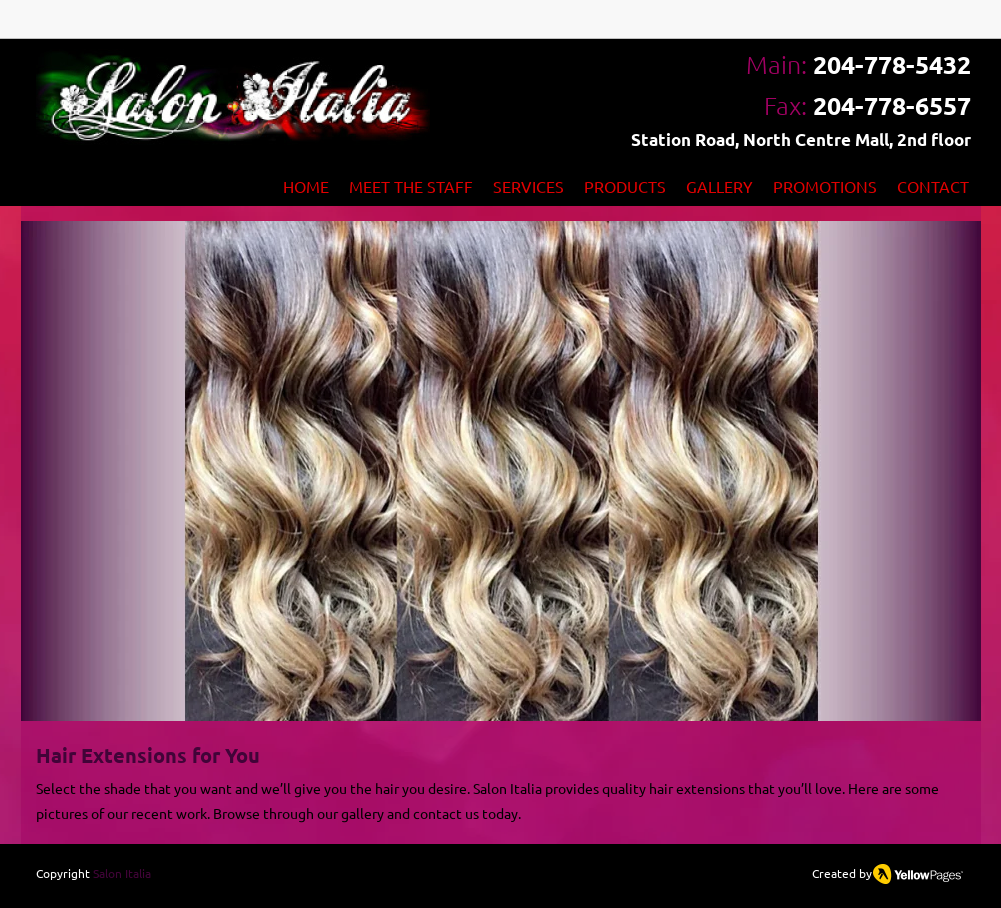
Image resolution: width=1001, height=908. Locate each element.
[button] (501, 471)
